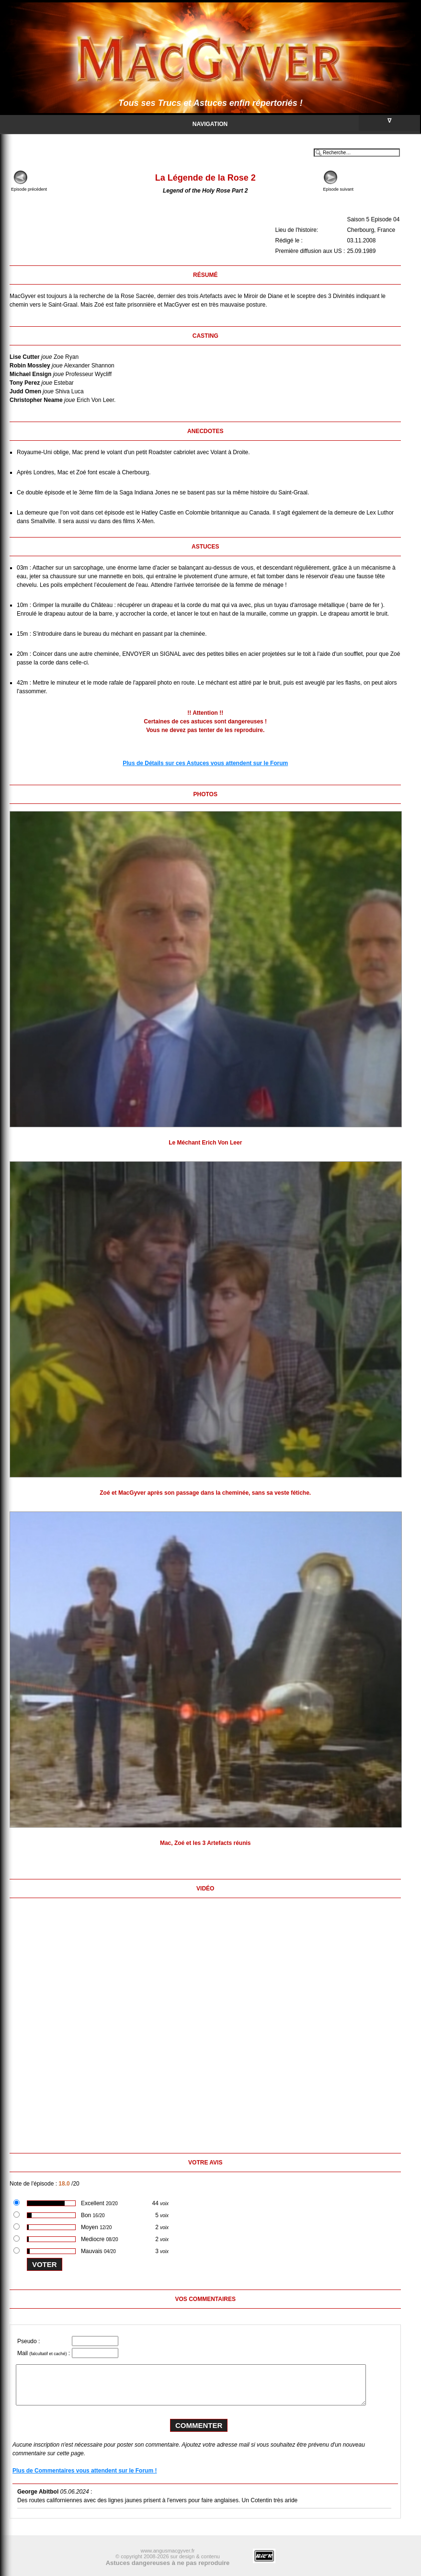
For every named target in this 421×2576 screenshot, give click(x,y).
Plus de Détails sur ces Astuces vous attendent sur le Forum (205, 763)
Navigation (306, 123)
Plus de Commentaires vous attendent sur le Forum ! (84, 2470)
